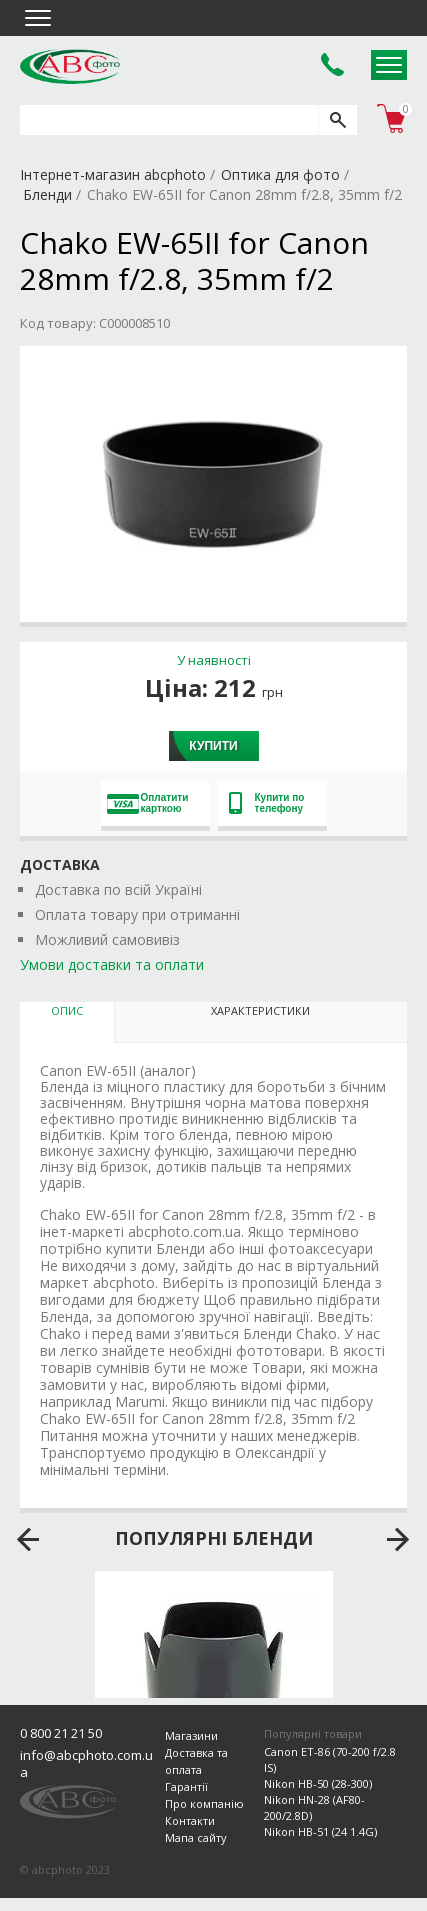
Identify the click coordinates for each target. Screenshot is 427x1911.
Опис (67, 1010)
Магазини (191, 1735)
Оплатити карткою (148, 803)
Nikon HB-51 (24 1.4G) (320, 1831)
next (398, 1540)
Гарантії (186, 1786)
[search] (337, 120)
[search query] (169, 120)
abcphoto (70, 66)
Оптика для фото (280, 174)
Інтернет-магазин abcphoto (113, 174)
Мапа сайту (196, 1837)
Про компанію (204, 1803)
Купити (213, 746)
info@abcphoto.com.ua (86, 1763)
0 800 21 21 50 (61, 1733)
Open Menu (389, 65)
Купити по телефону (267, 803)
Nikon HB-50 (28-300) (318, 1783)
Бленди (47, 194)
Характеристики (260, 1010)
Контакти (190, 1820)
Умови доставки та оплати (112, 964)
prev (28, 1540)
